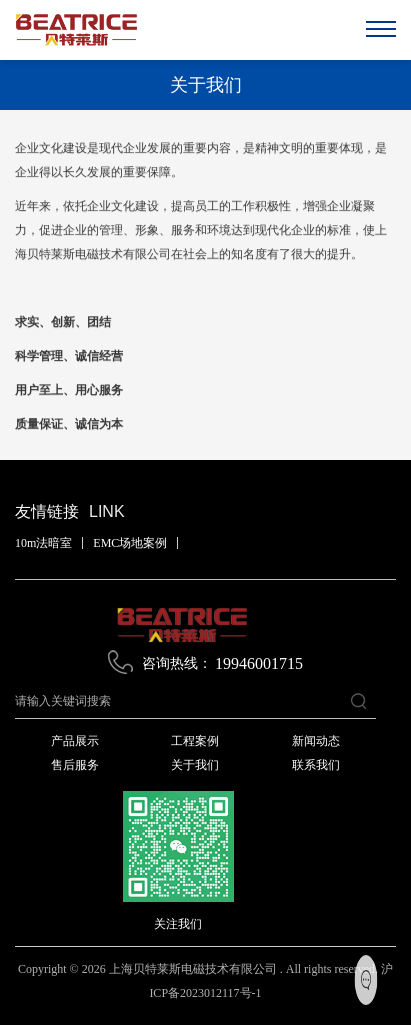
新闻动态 (316, 741)
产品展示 (75, 741)
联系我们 (316, 765)
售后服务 (75, 765)
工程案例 (195, 741)
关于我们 (195, 765)
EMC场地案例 (130, 543)
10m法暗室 (43, 543)
